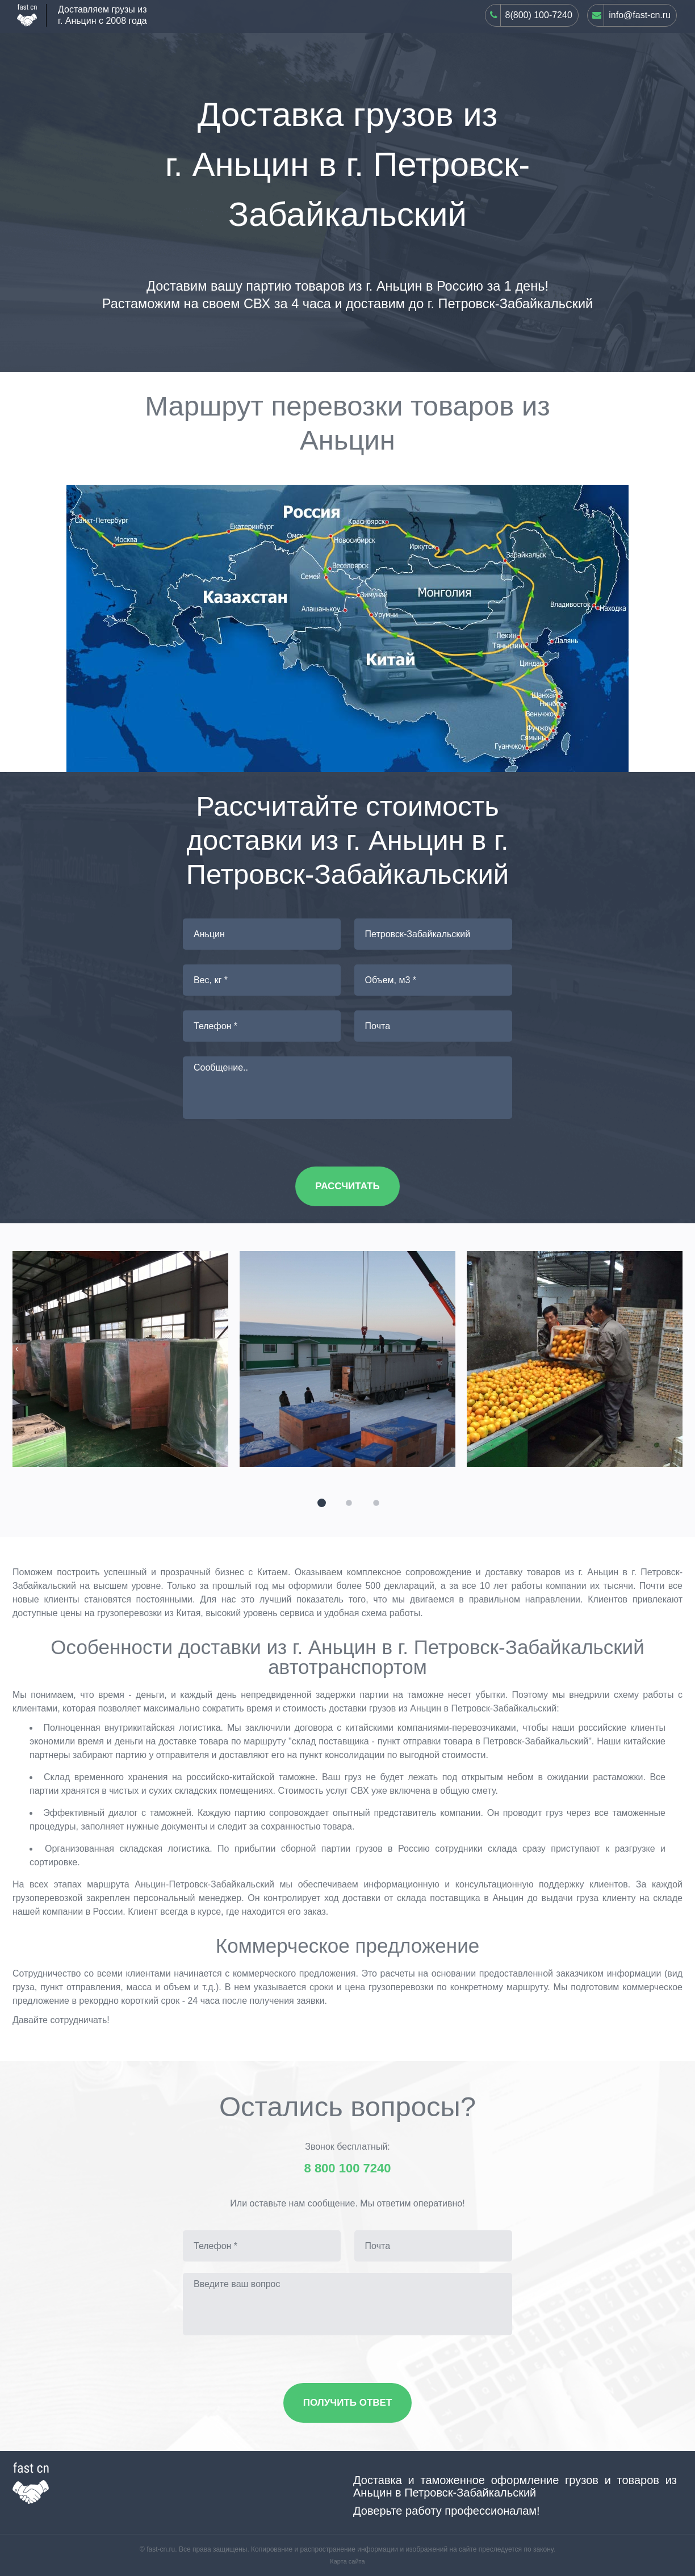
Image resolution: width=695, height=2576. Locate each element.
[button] (320, 1501)
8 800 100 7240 (347, 2168)
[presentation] (16, 1348)
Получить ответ (347, 2402)
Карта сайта (347, 2561)
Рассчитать (347, 1186)
